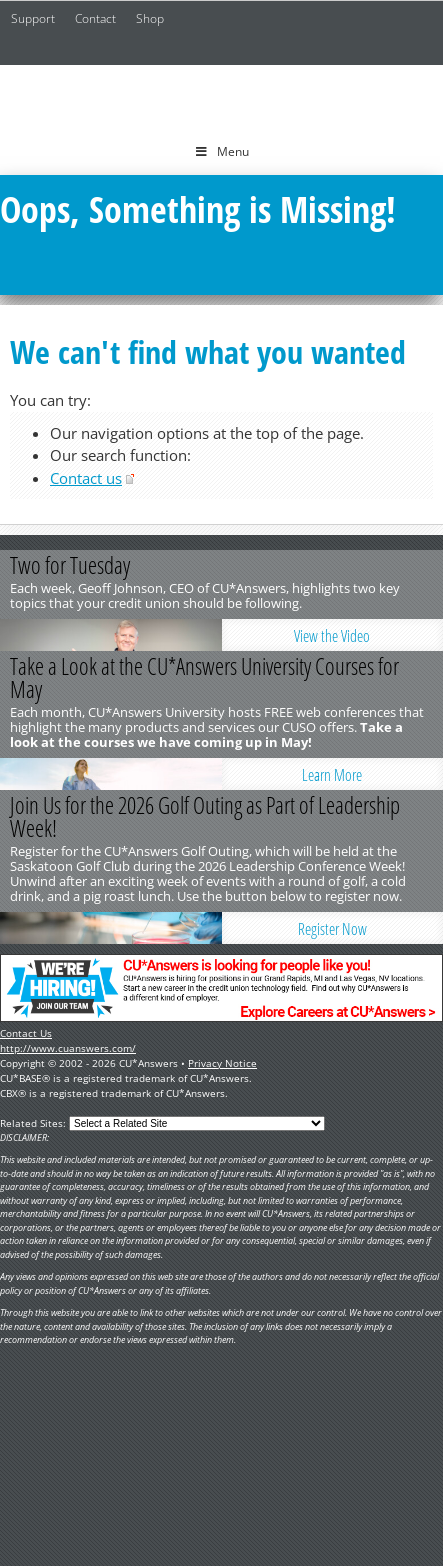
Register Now (332, 929)
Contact (95, 18)
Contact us (86, 478)
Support (33, 18)
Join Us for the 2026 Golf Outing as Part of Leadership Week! (205, 816)
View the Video (332, 636)
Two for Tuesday (70, 565)
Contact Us (26, 1033)
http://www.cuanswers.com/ (68, 1048)
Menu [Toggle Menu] (221, 151)
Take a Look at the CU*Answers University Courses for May (204, 677)
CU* (222, 97)
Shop (150, 18)
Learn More (332, 775)
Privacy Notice (222, 1063)
